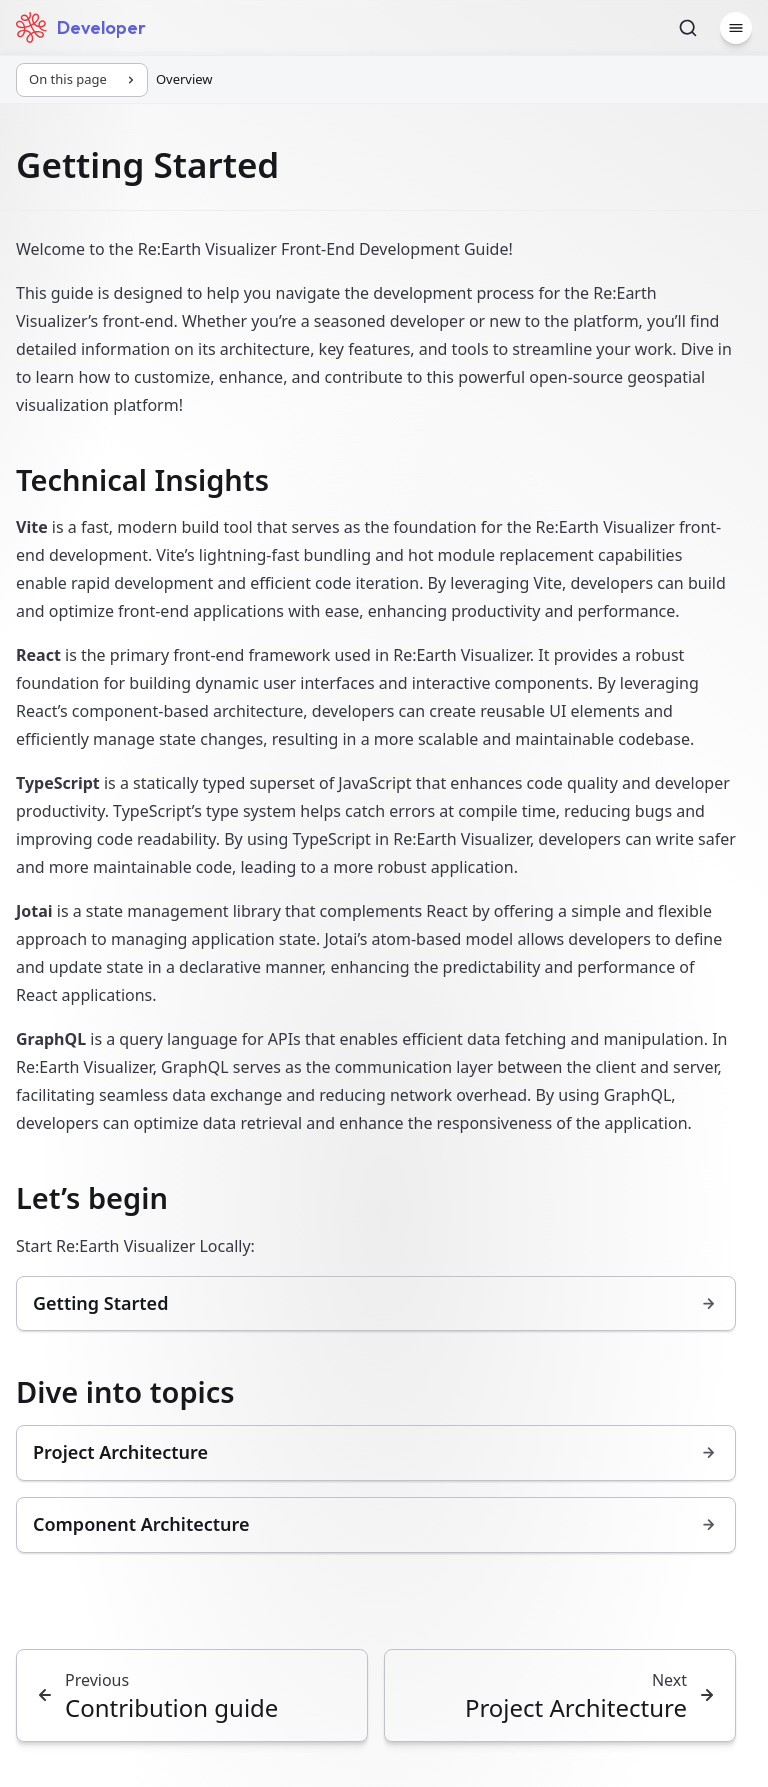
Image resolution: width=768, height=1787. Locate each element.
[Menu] (736, 28)
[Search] (688, 28)
